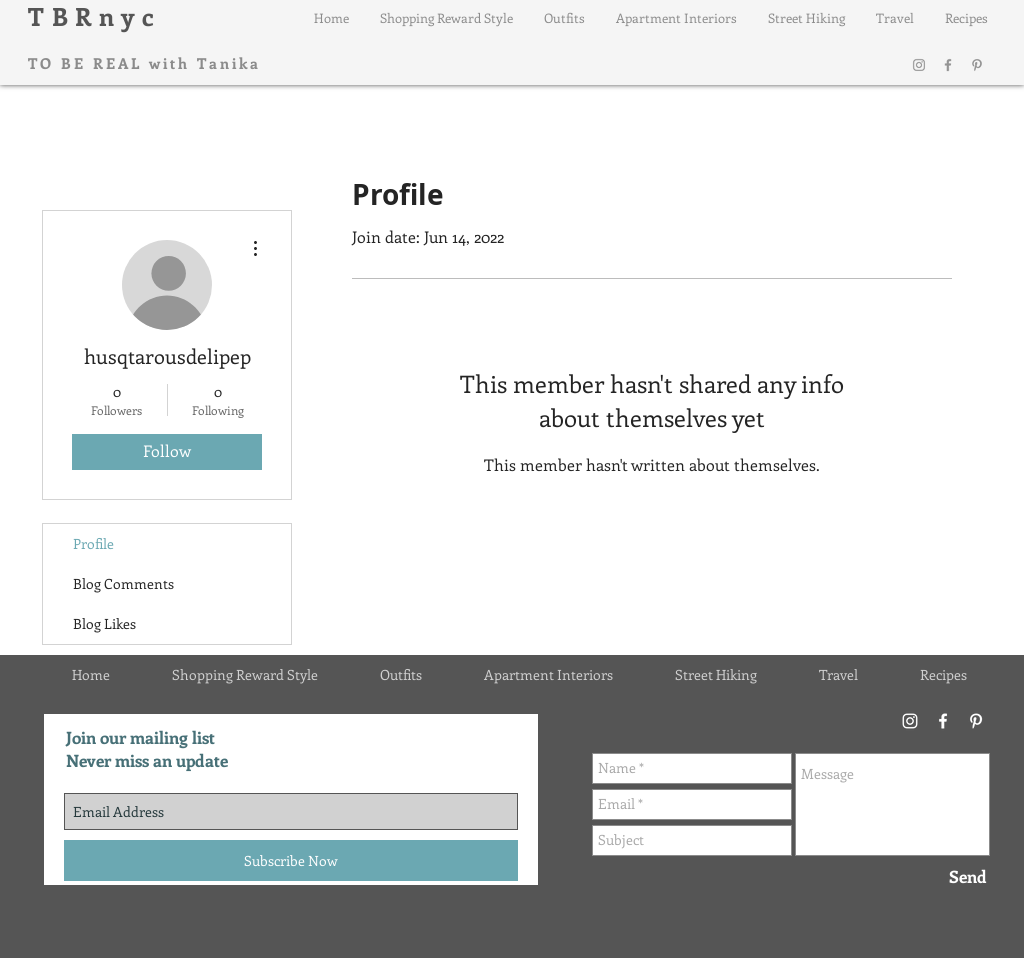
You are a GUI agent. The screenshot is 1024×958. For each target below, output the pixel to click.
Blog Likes (104, 623)
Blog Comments (123, 583)
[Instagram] (919, 65)
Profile (93, 543)
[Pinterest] (977, 65)
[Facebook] (948, 65)
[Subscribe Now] (291, 860)
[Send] (968, 877)
